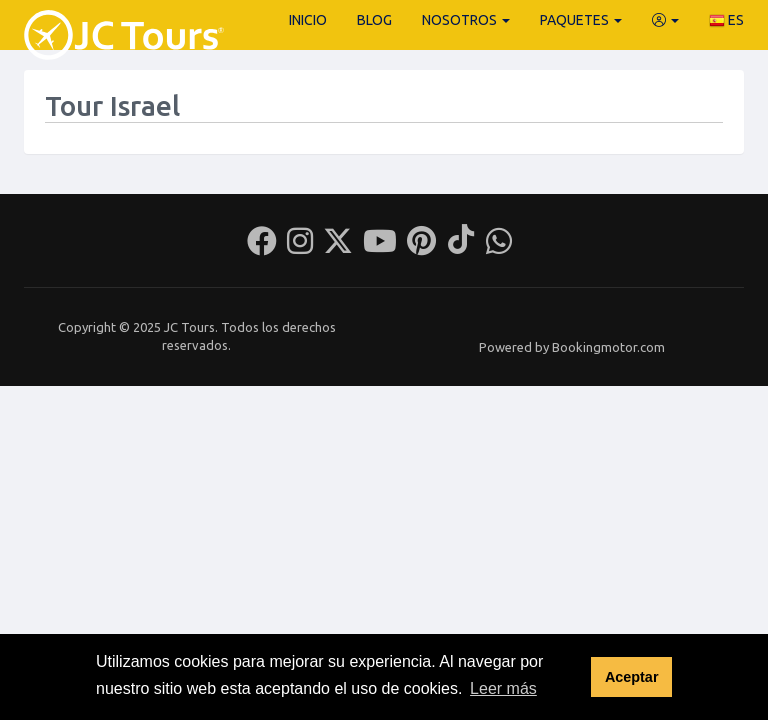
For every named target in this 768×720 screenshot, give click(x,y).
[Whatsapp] (499, 247)
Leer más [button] (503, 688)
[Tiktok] (461, 247)
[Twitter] (338, 247)
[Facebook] (262, 247)
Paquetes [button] (581, 20)
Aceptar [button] (632, 677)
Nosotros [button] (466, 20)
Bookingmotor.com (608, 347)
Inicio (308, 20)
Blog (374, 20)
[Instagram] (300, 247)
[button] (665, 20)
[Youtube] (380, 247)
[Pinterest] (421, 247)
